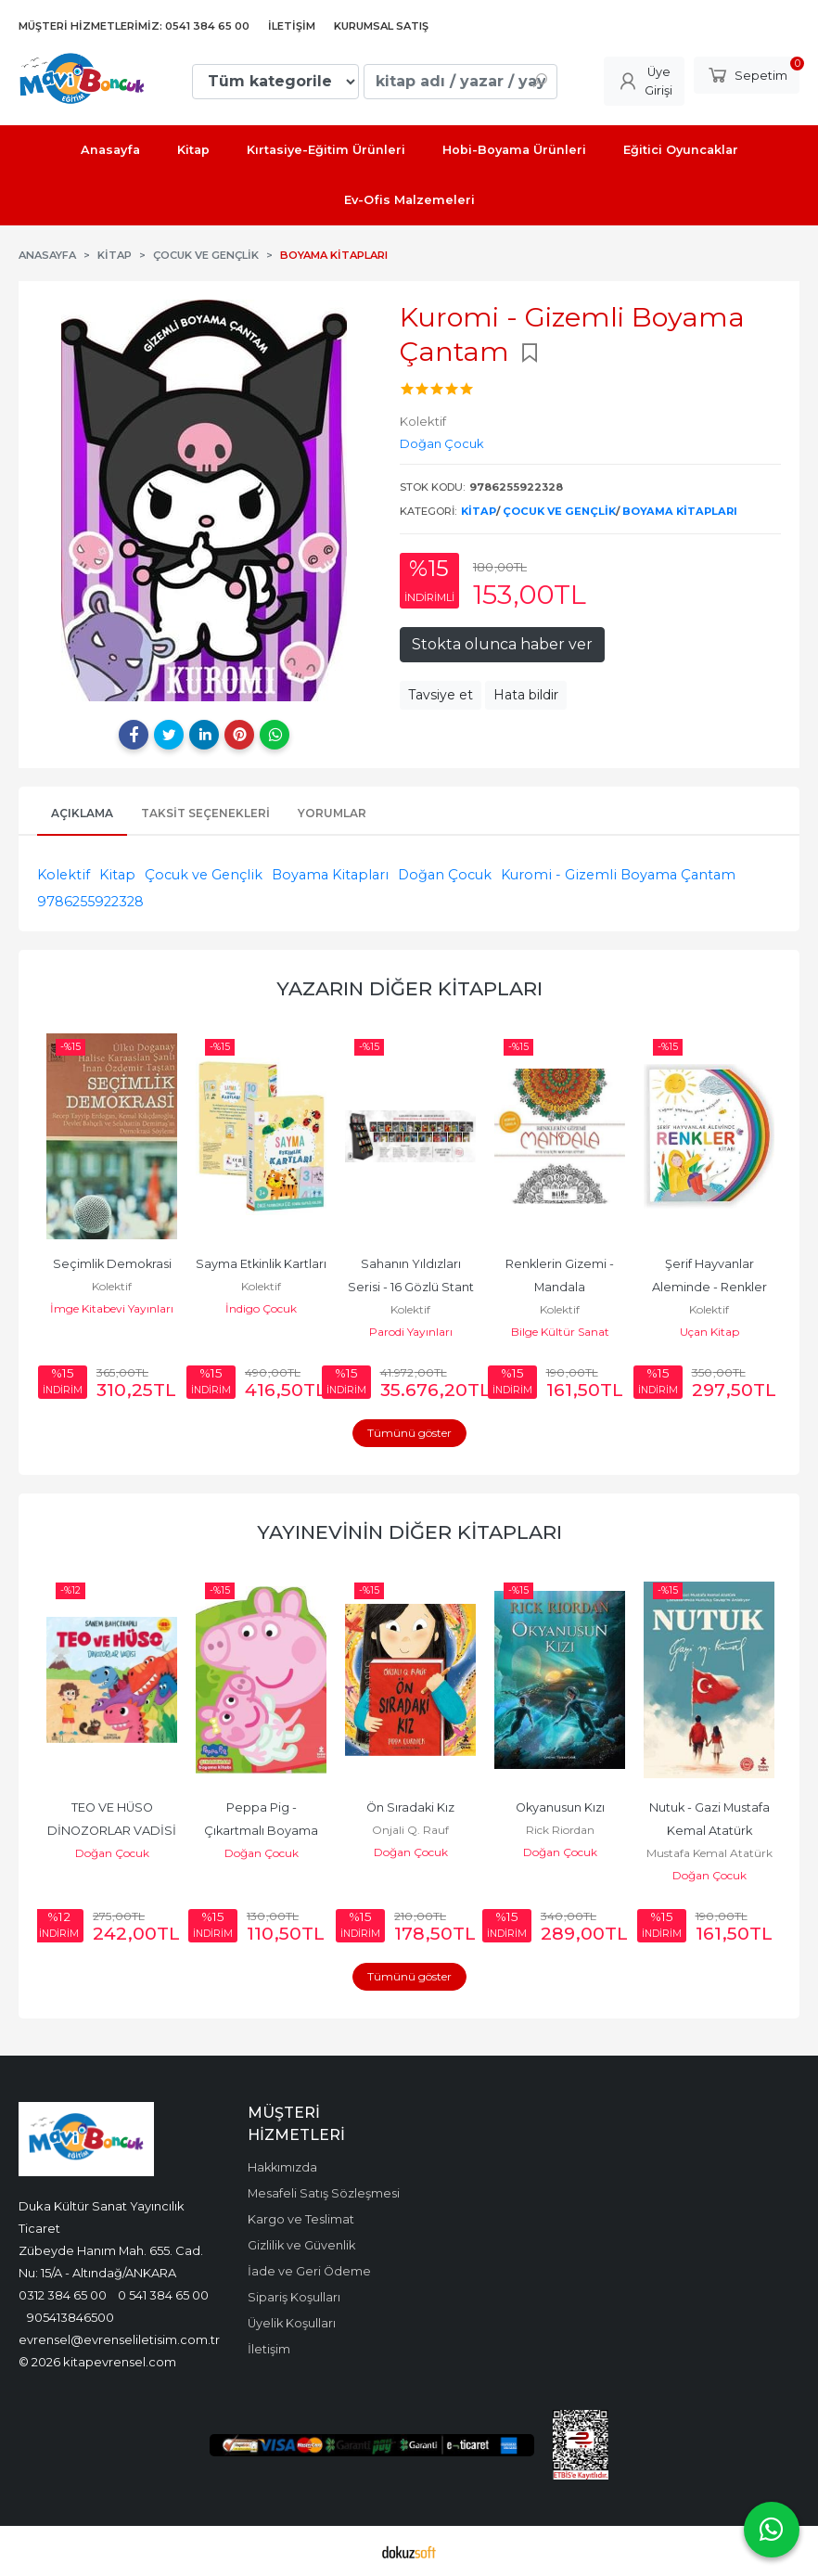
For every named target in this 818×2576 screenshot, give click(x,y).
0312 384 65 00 (63, 2295)
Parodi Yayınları (411, 1332)
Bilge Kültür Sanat (560, 1332)
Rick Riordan (560, 1830)
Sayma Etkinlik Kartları (261, 1264)
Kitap (478, 511)
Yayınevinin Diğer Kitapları (409, 1532)
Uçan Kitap (709, 1332)
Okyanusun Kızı (560, 1807)
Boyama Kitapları (679, 511)
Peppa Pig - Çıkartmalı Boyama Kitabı (262, 1831)
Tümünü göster (409, 1433)
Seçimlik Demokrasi (112, 1264)
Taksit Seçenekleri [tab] (205, 813)
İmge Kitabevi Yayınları (111, 1308)
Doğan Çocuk (445, 874)
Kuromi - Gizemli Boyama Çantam (618, 874)
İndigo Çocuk (261, 1308)
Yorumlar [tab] (332, 813)
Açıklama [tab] (82, 813)
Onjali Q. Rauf (410, 1830)
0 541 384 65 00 (163, 2295)
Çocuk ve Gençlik (559, 511)
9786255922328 (90, 901)
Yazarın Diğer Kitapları (409, 988)
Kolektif (63, 874)
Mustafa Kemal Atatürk (709, 1853)
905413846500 (70, 2317)
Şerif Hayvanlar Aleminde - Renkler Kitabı (711, 1287)
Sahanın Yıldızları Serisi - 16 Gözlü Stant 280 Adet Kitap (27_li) (412, 1287)
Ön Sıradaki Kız (410, 1807)
